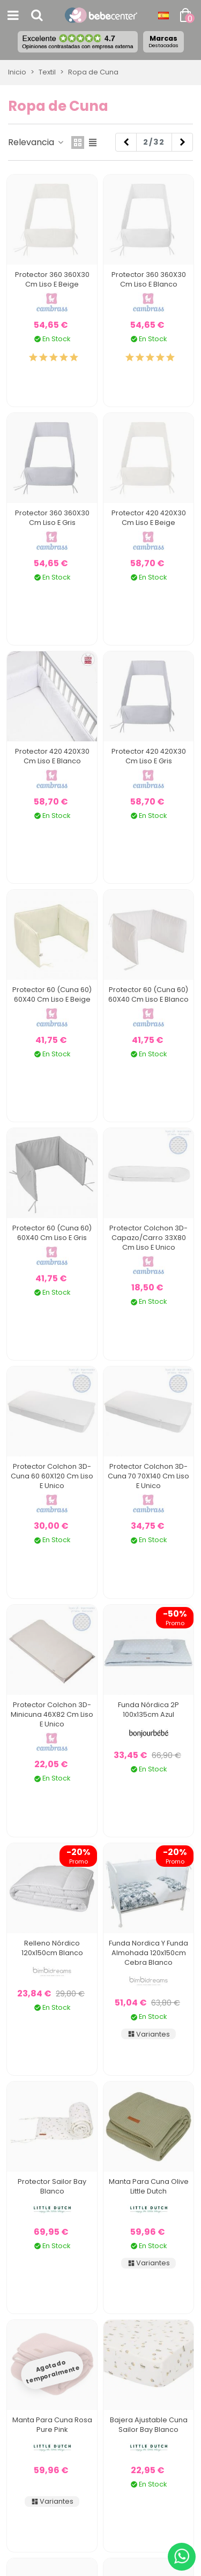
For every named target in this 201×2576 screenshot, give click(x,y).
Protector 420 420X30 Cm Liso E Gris (148, 756)
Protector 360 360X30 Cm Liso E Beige (52, 279)
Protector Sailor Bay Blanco (52, 2186)
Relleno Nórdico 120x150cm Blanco (52, 1948)
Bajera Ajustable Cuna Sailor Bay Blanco (149, 2424)
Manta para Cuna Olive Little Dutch (149, 2186)
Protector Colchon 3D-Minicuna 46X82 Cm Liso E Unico (52, 1714)
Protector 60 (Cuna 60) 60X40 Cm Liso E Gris (52, 1232)
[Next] (182, 142)
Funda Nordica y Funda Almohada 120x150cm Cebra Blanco (148, 1953)
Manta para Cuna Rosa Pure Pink (52, 2424)
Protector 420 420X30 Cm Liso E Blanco (52, 756)
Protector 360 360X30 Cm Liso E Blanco (148, 279)
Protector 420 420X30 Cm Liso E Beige (148, 517)
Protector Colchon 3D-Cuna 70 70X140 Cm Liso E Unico (148, 1476)
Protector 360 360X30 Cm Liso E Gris (52, 517)
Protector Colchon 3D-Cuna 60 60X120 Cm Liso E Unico (52, 1476)
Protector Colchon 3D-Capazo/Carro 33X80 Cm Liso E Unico (148, 1237)
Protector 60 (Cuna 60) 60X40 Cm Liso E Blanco (148, 994)
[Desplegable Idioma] (163, 15)
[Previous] (126, 142)
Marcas (163, 41)
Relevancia (36, 142)
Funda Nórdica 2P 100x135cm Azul (148, 1709)
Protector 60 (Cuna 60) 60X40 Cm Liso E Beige (52, 994)
